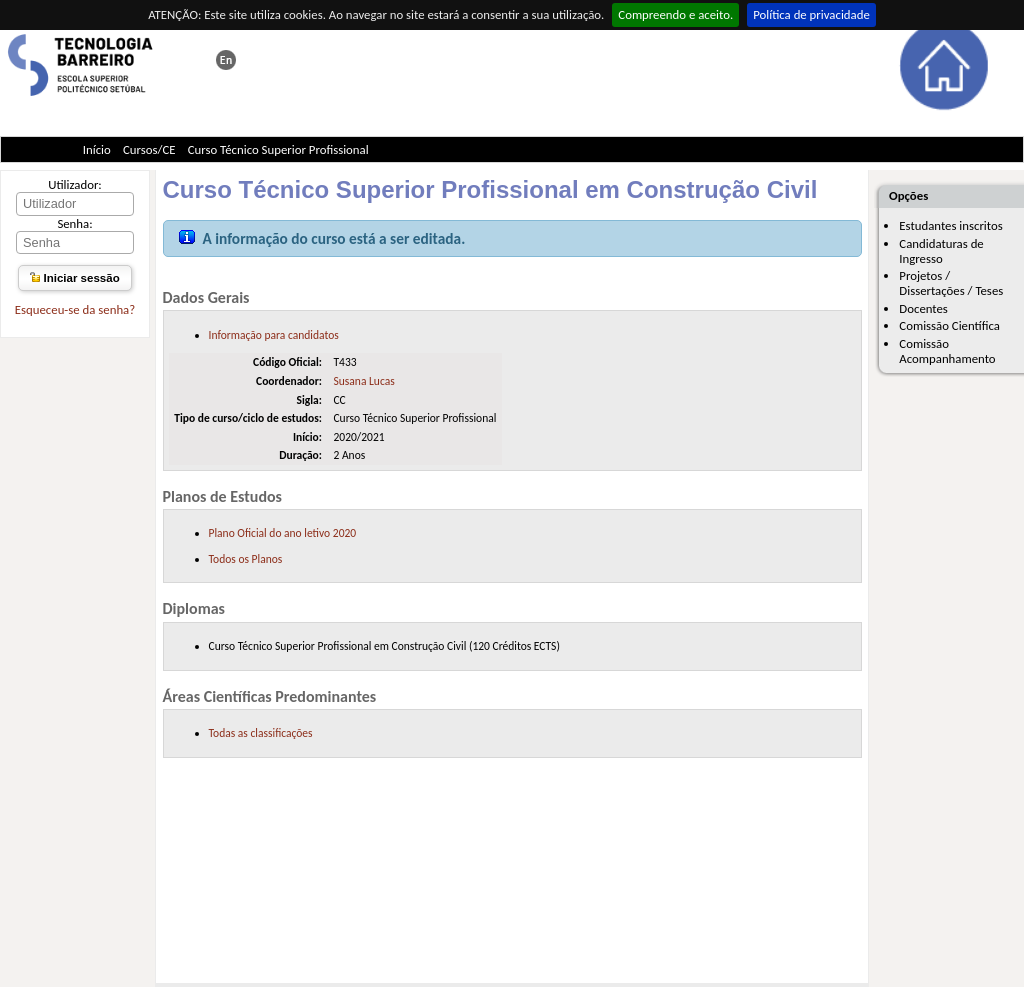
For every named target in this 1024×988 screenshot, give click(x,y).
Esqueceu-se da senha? (75, 309)
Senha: (74, 223)
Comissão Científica (949, 325)
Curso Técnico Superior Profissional (278, 149)
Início (97, 149)
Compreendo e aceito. (675, 14)
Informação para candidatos (274, 335)
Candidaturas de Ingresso (941, 251)
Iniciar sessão (74, 278)
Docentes (923, 308)
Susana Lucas (363, 381)
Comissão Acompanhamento (947, 351)
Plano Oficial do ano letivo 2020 (283, 533)
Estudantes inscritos (950, 225)
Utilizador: (75, 184)
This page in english (226, 60)
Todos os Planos (246, 559)
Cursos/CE (149, 149)
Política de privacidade (811, 14)
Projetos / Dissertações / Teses (951, 283)
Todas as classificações (261, 733)
